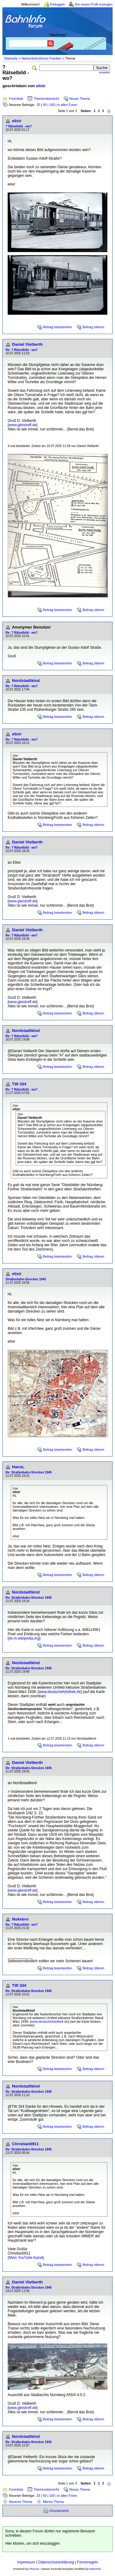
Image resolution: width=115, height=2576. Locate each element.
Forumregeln (87, 2562)
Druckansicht (59, 2510)
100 (52, 105)
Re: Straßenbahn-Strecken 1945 (29, 1472)
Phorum (34, 2568)
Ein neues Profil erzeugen (94, 4)
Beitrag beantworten (57, 327)
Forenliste (16, 98)
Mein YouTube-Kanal (26, 2257)
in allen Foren (67, 105)
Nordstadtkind (26, 680)
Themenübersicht (46, 98)
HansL (18, 1467)
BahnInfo (95, 2568)
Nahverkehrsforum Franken (41, 58)
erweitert (104, 72)
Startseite (11, 58)
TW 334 (19, 1084)
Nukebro (20, 1919)
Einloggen (57, 4)
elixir (41, 86)
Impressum (26, 2562)
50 (45, 105)
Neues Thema (79, 98)
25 (38, 105)
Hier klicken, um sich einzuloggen (32, 2543)
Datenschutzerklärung (56, 2562)
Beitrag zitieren (93, 327)
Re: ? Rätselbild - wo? (21, 350)
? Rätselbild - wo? (19, 126)
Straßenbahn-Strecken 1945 (26, 1279)
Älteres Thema (53, 2502)
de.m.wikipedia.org (24, 1638)
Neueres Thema (20, 2502)
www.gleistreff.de (22, 425)
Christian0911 (25, 2144)
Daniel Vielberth (27, 344)
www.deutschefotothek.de (60, 1692)
